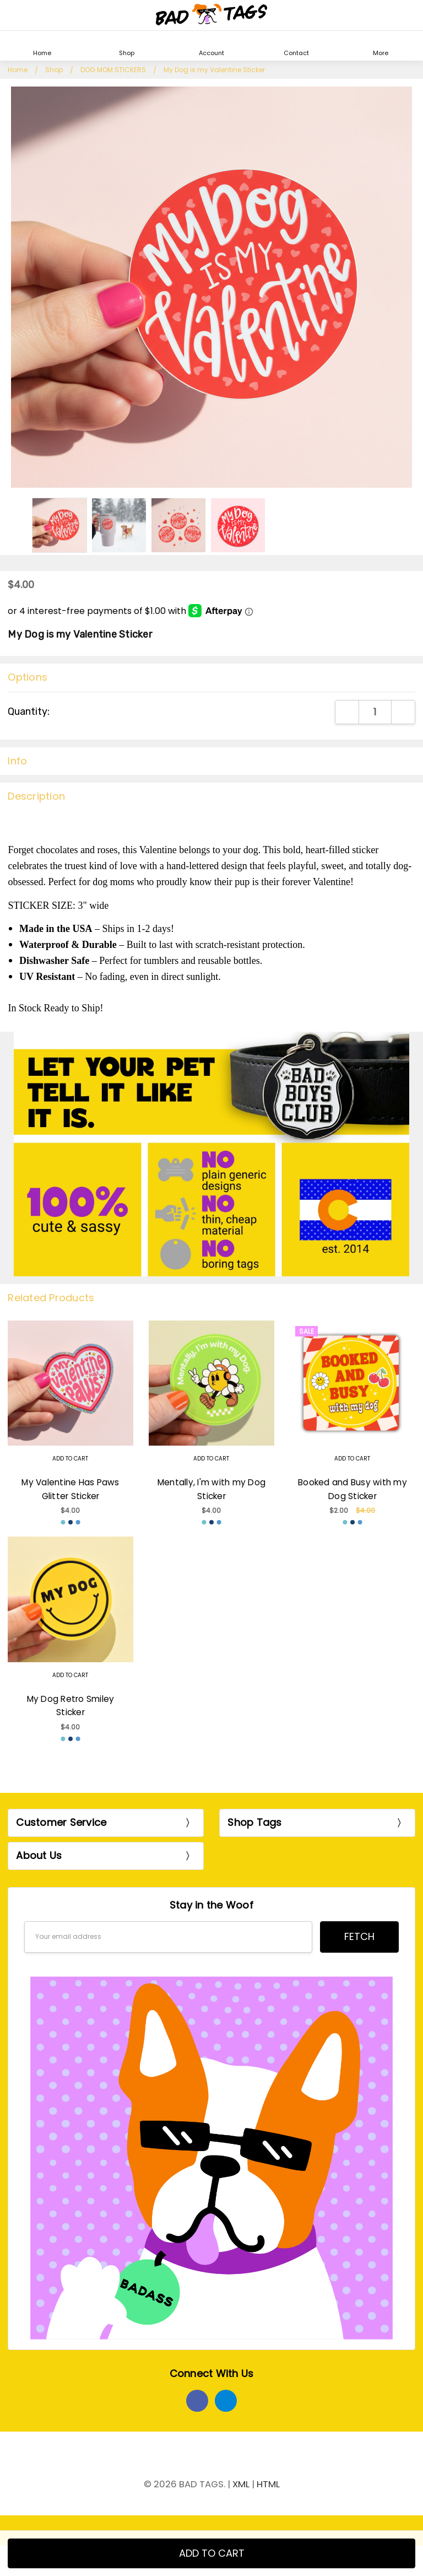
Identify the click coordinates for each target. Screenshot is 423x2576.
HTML (268, 2484)
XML (241, 2484)
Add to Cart (70, 1458)
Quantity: (29, 711)
